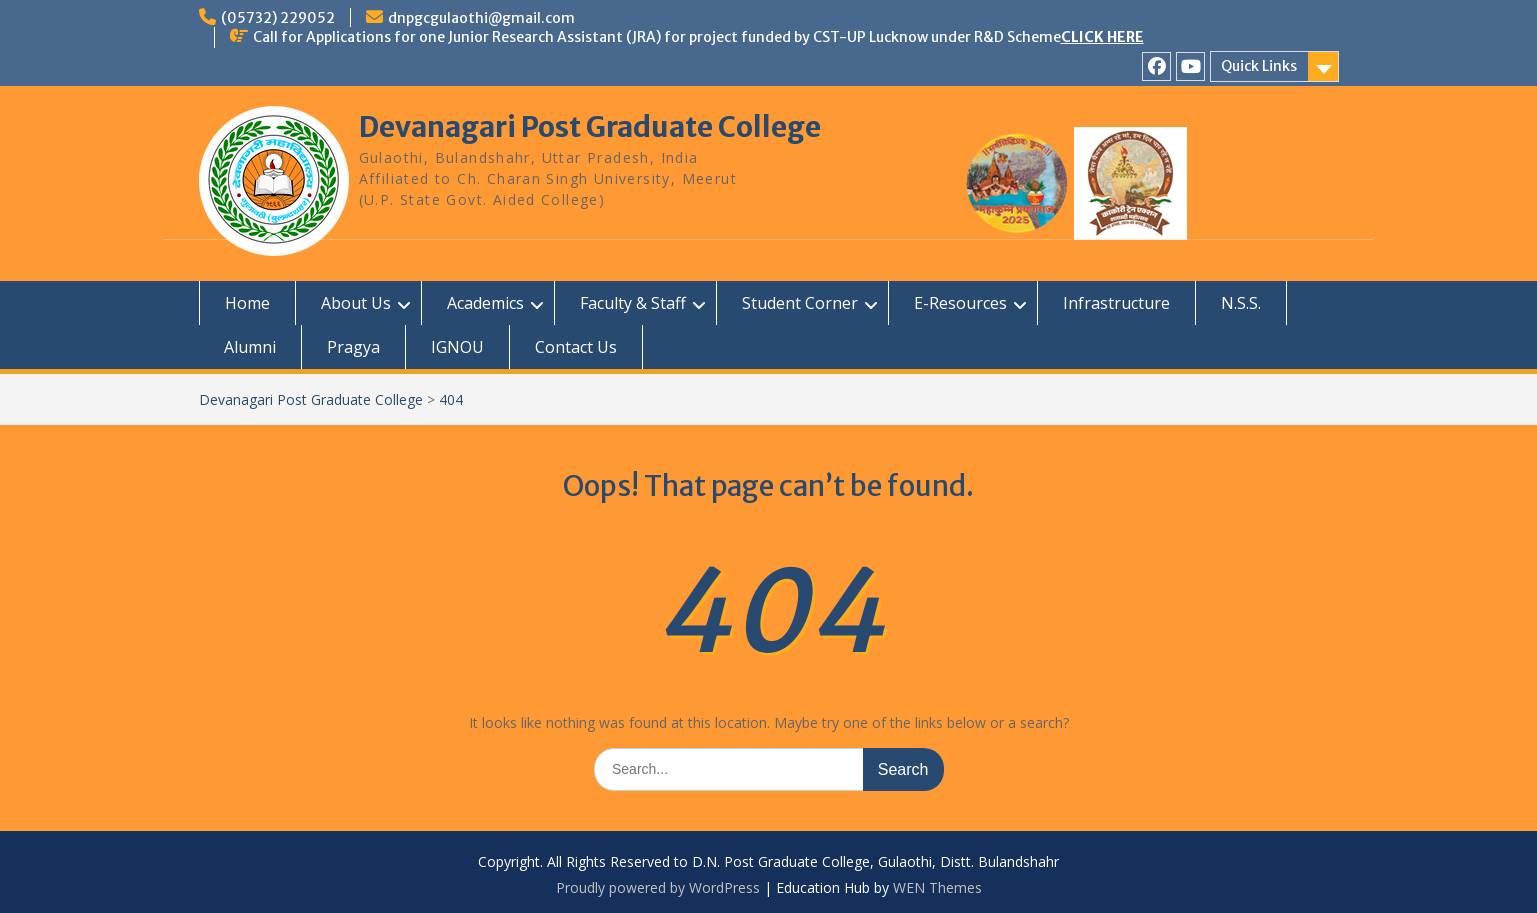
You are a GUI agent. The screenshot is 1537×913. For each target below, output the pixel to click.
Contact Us (576, 347)
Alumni (250, 347)
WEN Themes (937, 887)
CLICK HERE (1102, 37)
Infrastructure (1116, 303)
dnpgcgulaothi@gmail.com (481, 18)
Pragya (353, 347)
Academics (485, 303)
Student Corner (800, 303)
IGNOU (457, 347)
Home (247, 303)
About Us (356, 303)
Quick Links (1259, 66)
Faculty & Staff (633, 303)
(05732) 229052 (278, 18)
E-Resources (960, 303)
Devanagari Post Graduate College (590, 127)
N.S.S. (1241, 303)
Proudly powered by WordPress (658, 887)
